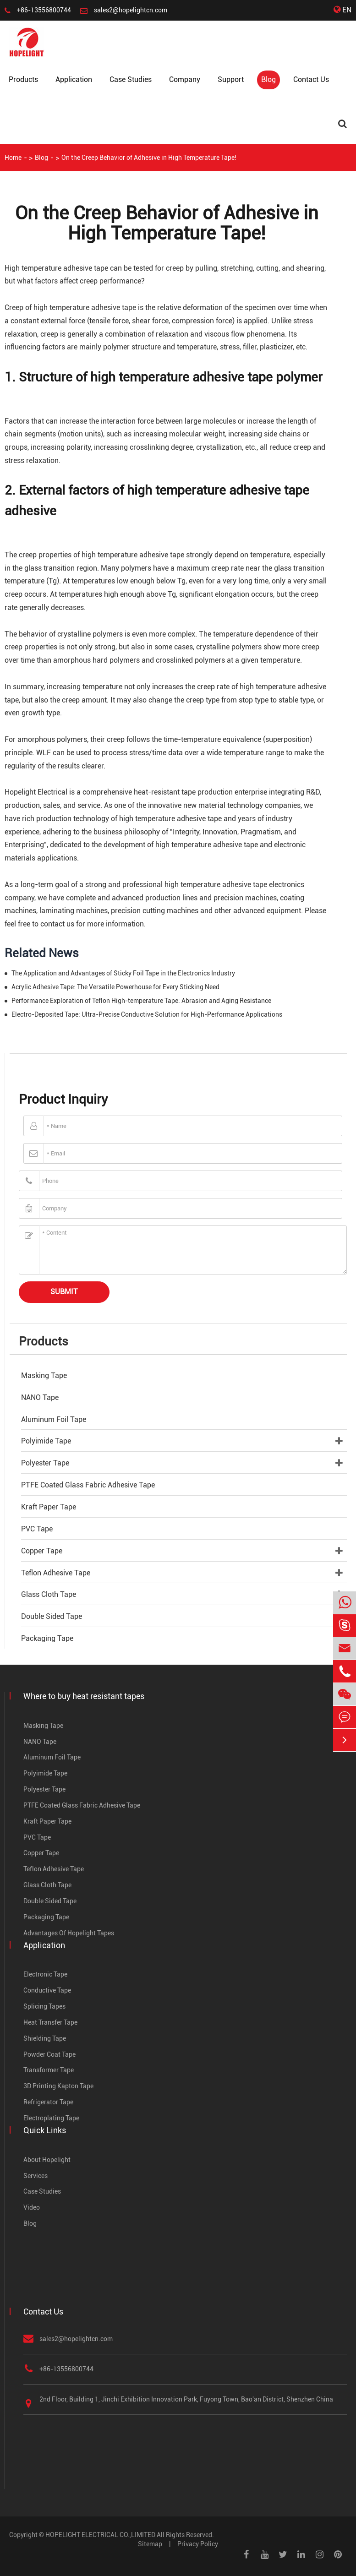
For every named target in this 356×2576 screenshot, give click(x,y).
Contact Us (311, 79)
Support (231, 79)
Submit (64, 1291)
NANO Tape (40, 1397)
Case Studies (131, 79)
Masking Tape (44, 1375)
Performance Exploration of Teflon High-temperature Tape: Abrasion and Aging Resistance (141, 1000)
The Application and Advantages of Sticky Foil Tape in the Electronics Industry (123, 973)
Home (13, 157)
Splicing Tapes (44, 2006)
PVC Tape (37, 1529)
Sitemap (150, 2544)
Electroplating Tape (51, 2118)
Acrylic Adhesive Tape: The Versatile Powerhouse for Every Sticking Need (115, 987)
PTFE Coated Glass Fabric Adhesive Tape (88, 1485)
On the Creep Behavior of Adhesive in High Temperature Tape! (148, 157)
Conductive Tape (47, 1990)
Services (35, 2175)
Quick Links (44, 2130)
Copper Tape (41, 1551)
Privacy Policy (197, 2544)
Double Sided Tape (51, 1616)
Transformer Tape (48, 2070)
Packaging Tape (47, 1638)
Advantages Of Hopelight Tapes (68, 1933)
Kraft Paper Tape (48, 1507)
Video (31, 2207)
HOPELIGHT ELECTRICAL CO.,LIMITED (100, 2534)
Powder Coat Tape (49, 2054)
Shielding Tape (44, 2038)
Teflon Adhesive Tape (55, 1572)
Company (184, 79)
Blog (268, 79)
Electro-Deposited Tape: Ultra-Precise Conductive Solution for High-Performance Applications (146, 1014)
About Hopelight (47, 2159)
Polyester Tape (45, 1463)
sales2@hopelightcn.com (130, 10)
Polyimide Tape (46, 1441)
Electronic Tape (45, 1974)
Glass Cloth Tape (48, 1594)
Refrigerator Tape (48, 2102)
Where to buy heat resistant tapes (83, 1696)
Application (73, 79)
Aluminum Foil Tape (53, 1419)
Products (23, 79)
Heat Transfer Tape (50, 2022)
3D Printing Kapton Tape (58, 2086)
